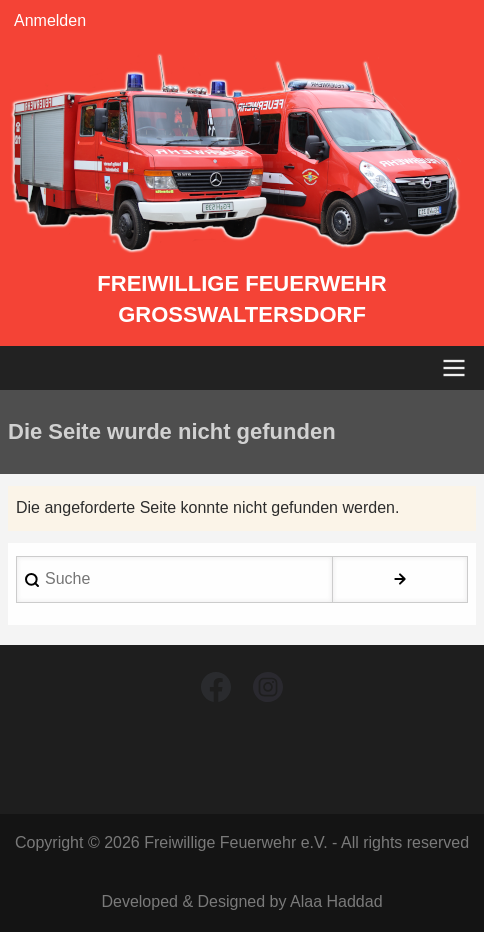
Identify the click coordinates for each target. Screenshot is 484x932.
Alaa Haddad (336, 901)
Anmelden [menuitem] (50, 20)
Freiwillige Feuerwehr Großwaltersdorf (241, 299)
